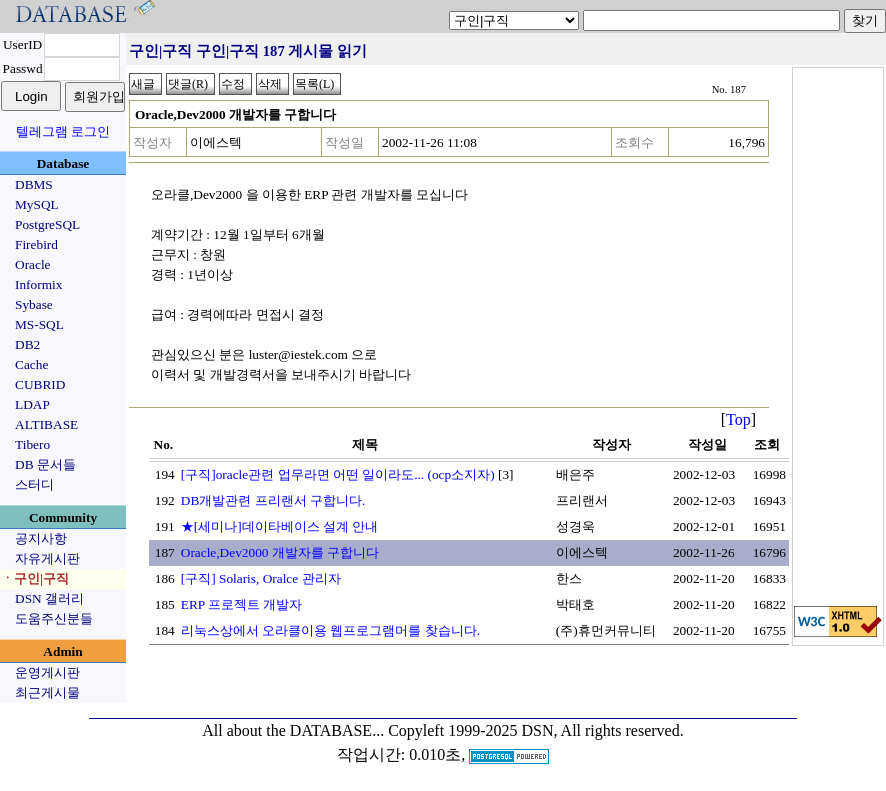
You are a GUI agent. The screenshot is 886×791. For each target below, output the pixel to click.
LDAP (32, 404)
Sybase (34, 304)
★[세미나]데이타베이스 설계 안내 (280, 526)
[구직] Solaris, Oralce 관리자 (261, 578)
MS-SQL (39, 324)
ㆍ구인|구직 (35, 578)
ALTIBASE (46, 424)
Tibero (32, 444)
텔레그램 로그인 (63, 131)
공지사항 (41, 538)
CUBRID (40, 384)
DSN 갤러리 (49, 598)
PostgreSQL (47, 224)
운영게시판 (47, 672)
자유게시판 (47, 558)
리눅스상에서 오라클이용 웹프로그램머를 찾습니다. (330, 630)
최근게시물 (47, 692)
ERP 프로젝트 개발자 (242, 604)
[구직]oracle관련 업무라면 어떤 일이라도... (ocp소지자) (338, 474)
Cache (31, 364)
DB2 (27, 344)
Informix (38, 284)
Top (738, 419)
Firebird (36, 244)
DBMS (34, 184)
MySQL (37, 204)
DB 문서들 (45, 464)
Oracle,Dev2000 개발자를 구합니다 (280, 552)
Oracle (33, 264)
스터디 (34, 484)
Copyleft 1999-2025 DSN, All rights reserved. (536, 730)
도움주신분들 (54, 618)
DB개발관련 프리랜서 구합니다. (273, 500)
